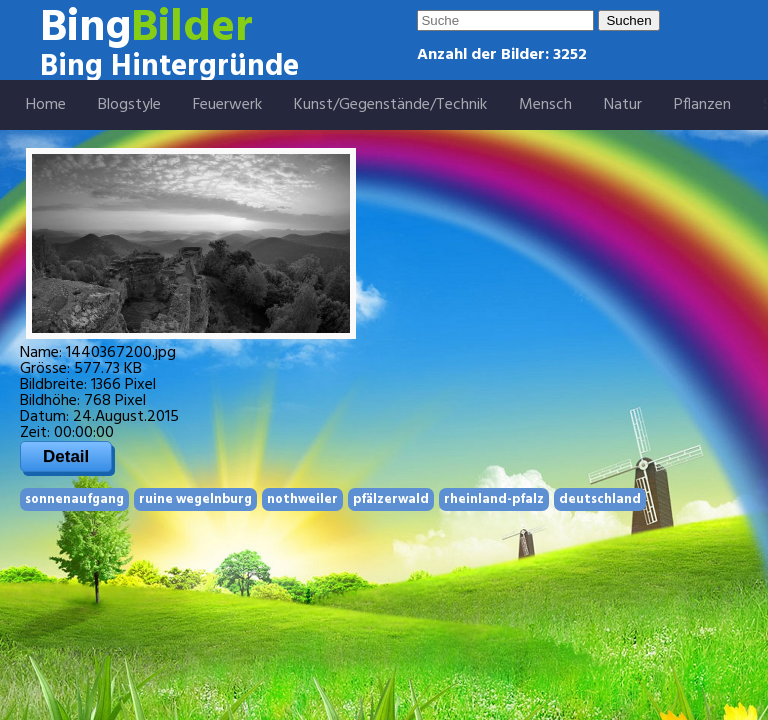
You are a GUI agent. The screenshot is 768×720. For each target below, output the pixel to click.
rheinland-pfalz (494, 499)
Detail (66, 456)
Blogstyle (129, 105)
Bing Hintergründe (169, 67)
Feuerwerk (227, 105)
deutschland (600, 499)
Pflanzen (702, 105)
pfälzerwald (391, 499)
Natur (623, 105)
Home (46, 105)
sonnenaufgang (74, 499)
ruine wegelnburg (195, 499)
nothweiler (302, 499)
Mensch (545, 105)
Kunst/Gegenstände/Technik (390, 105)
